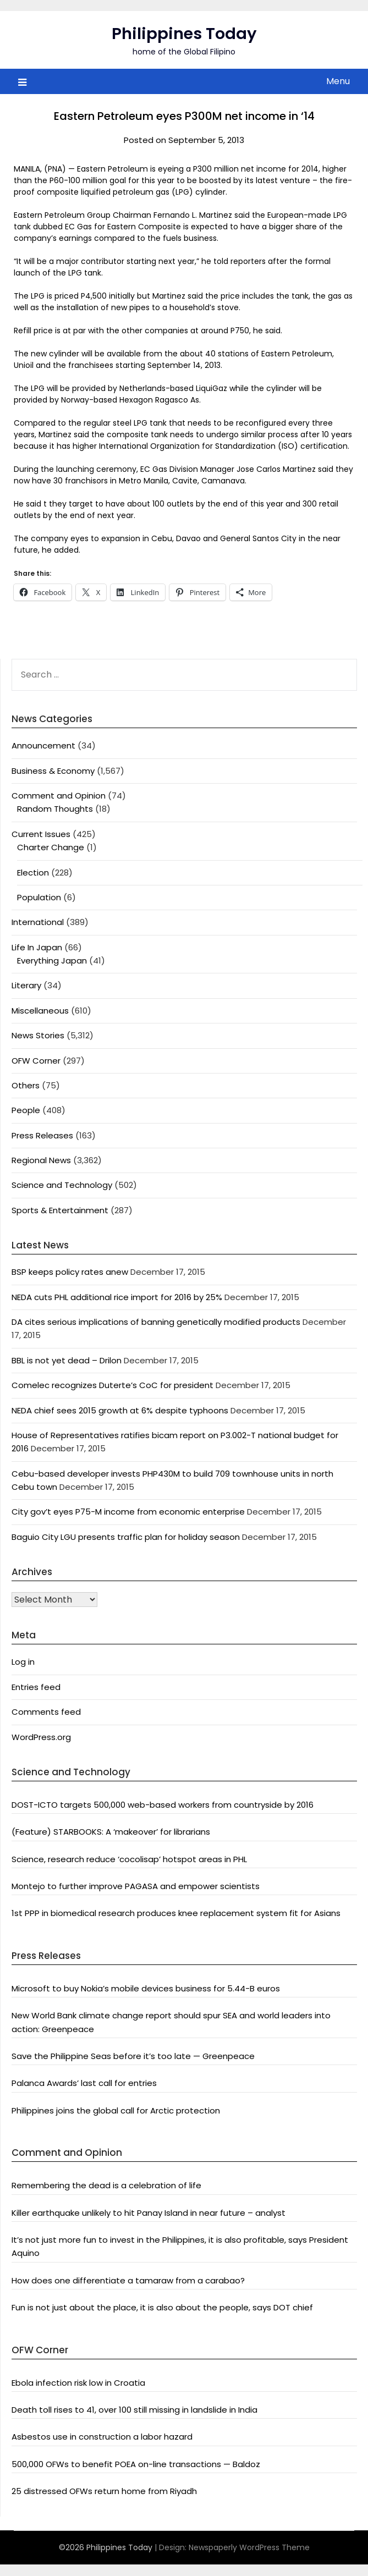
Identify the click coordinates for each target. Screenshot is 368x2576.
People (26, 1110)
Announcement (43, 745)
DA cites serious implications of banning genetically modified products (156, 1322)
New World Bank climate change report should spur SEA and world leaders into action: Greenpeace (171, 2022)
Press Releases (42, 1135)
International (38, 922)
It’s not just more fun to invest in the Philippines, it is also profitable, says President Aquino (180, 2246)
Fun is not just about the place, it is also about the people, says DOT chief (162, 2307)
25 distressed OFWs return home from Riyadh (104, 2491)
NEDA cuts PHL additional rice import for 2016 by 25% (117, 1297)
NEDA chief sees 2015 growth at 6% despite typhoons (120, 1410)
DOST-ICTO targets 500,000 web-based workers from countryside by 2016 (163, 1804)
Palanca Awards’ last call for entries (84, 2083)
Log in (23, 1661)
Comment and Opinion (59, 795)
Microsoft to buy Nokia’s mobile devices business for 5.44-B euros (146, 1988)
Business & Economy (53, 771)
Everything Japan (52, 960)
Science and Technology (62, 1185)
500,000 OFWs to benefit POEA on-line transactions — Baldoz (136, 2464)
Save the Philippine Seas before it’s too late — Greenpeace (133, 2056)
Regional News (41, 1160)
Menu (338, 81)
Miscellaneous (40, 1010)
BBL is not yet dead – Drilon (67, 1360)
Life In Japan (37, 947)
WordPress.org (41, 1737)
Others (26, 1085)
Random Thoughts (55, 808)
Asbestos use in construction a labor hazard (102, 2436)
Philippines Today (184, 34)
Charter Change (50, 847)
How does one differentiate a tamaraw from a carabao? (128, 2280)
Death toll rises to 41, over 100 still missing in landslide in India (134, 2409)
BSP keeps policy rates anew (70, 1272)
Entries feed (36, 1687)
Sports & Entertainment (60, 1210)
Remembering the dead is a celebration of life (106, 2185)
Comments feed (46, 1712)
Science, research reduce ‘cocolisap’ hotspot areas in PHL (129, 1859)
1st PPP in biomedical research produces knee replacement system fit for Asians (176, 1913)
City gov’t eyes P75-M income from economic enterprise (128, 1511)
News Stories (38, 1035)
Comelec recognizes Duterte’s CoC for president (112, 1385)
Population (39, 897)
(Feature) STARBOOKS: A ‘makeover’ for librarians (111, 1831)
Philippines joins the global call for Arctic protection (116, 2110)
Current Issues (41, 834)
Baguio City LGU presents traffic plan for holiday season (126, 1537)
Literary (26, 985)
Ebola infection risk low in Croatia (78, 2382)
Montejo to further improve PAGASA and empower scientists (136, 1886)
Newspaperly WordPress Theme (249, 2547)
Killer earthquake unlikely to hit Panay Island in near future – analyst (148, 2213)
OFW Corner (36, 1060)
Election (33, 872)
